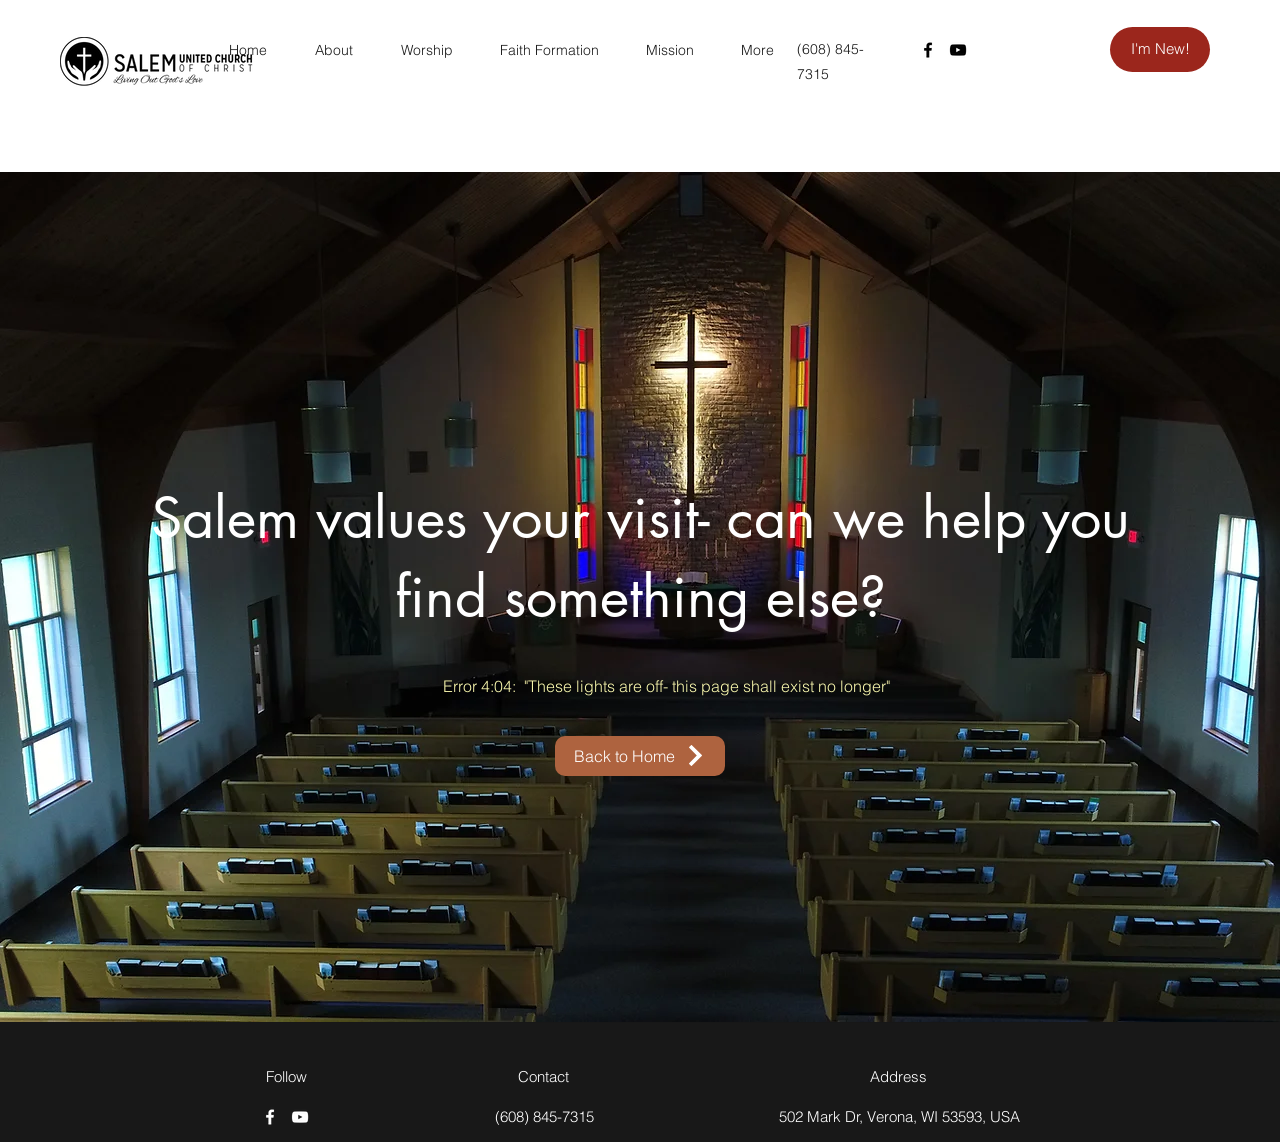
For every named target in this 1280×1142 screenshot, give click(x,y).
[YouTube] (958, 50)
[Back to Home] (640, 756)
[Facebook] (928, 50)
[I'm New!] (1160, 49)
